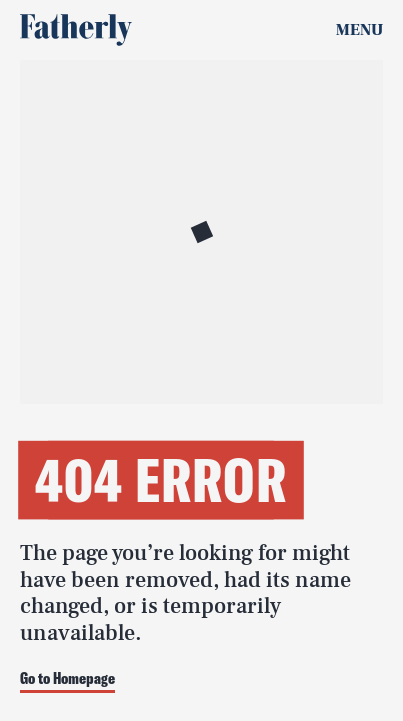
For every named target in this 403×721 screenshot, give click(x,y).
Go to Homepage (67, 679)
